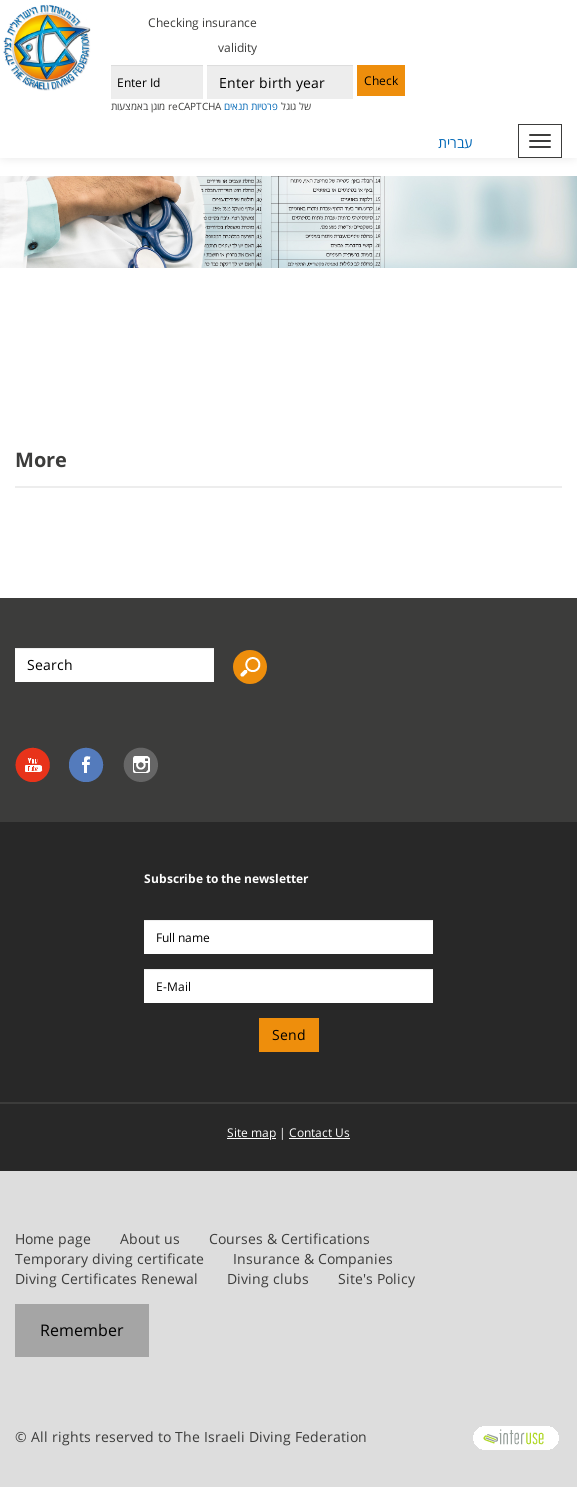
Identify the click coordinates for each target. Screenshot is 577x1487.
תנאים (236, 106)
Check (381, 80)
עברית (455, 142)
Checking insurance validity (202, 35)
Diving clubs (268, 1278)
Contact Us (319, 1132)
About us (150, 1238)
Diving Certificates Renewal (106, 1278)
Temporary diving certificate (109, 1258)
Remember (82, 1330)
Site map (251, 1132)
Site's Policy (376, 1278)
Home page (53, 1238)
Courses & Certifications (289, 1238)
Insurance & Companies (313, 1258)
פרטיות (264, 106)
